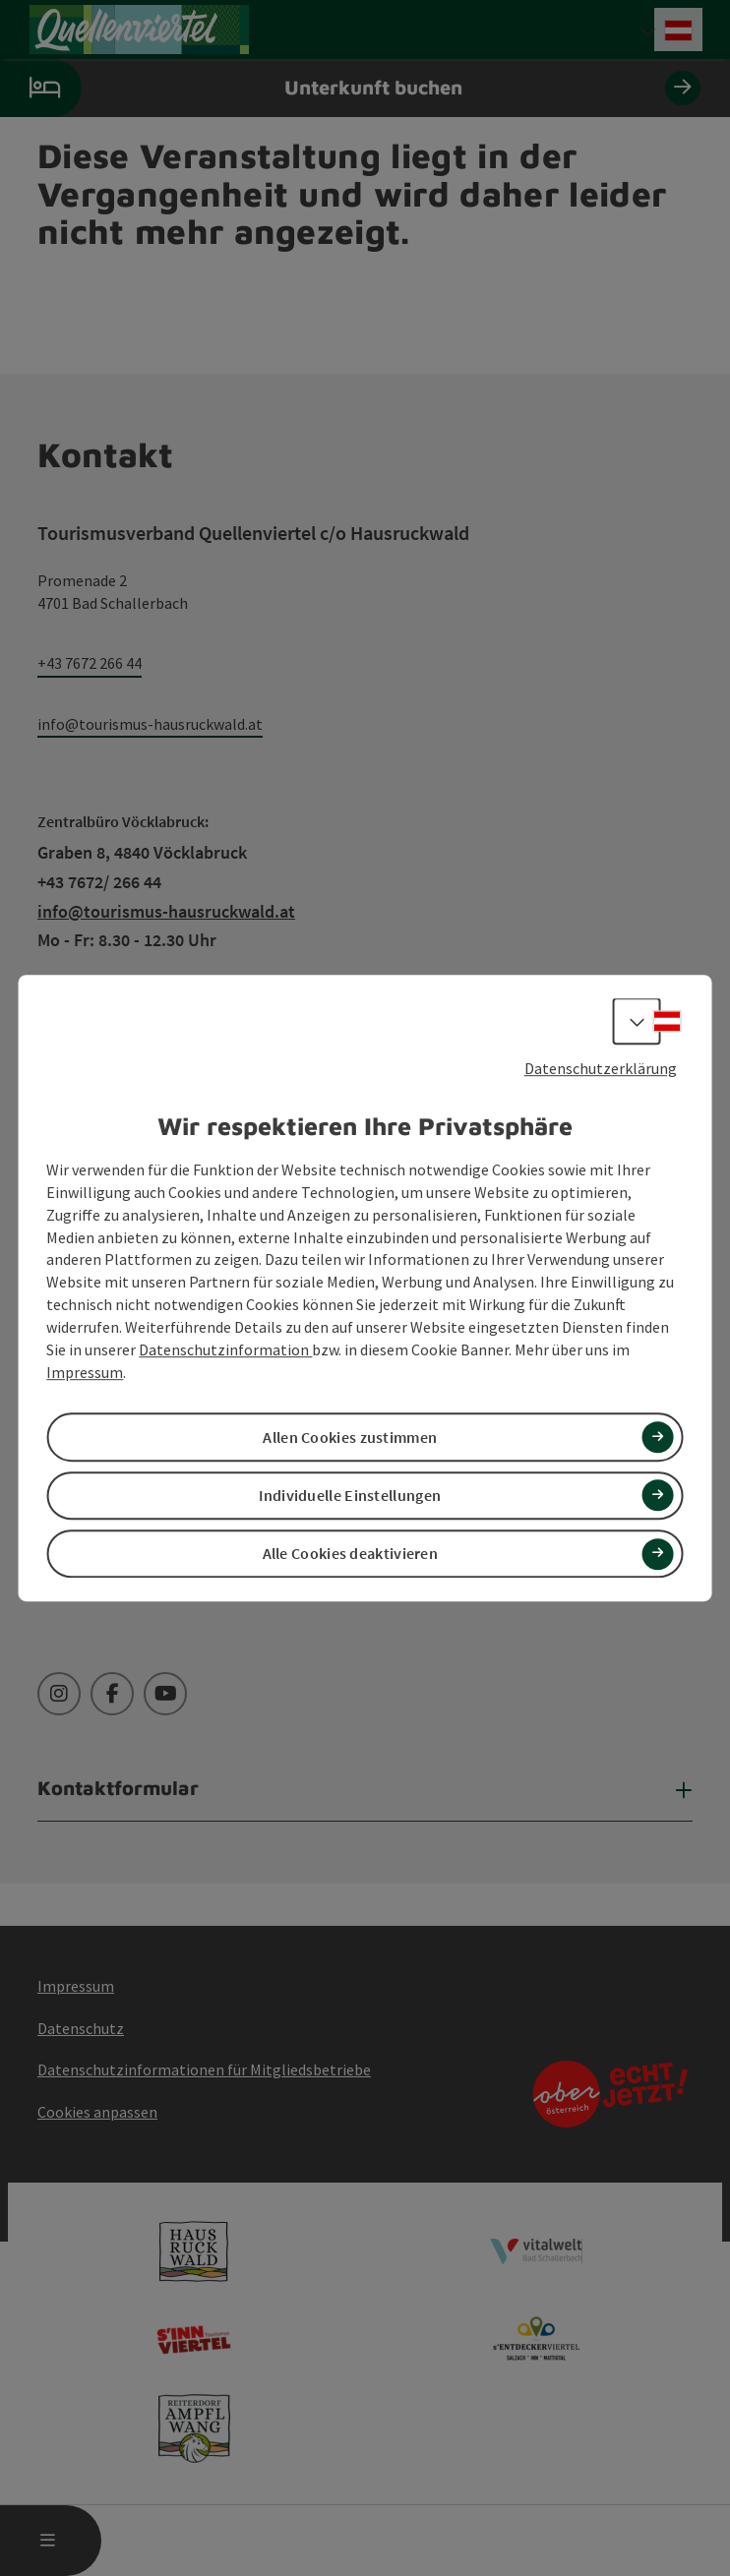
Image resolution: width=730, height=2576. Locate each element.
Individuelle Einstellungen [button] (350, 1495)
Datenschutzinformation (225, 1349)
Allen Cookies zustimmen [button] (350, 1437)
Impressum (84, 1372)
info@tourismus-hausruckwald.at (150, 724)
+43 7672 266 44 (89, 663)
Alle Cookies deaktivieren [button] (351, 1553)
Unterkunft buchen (350, 88)
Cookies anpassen (97, 2112)
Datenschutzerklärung (600, 1068)
